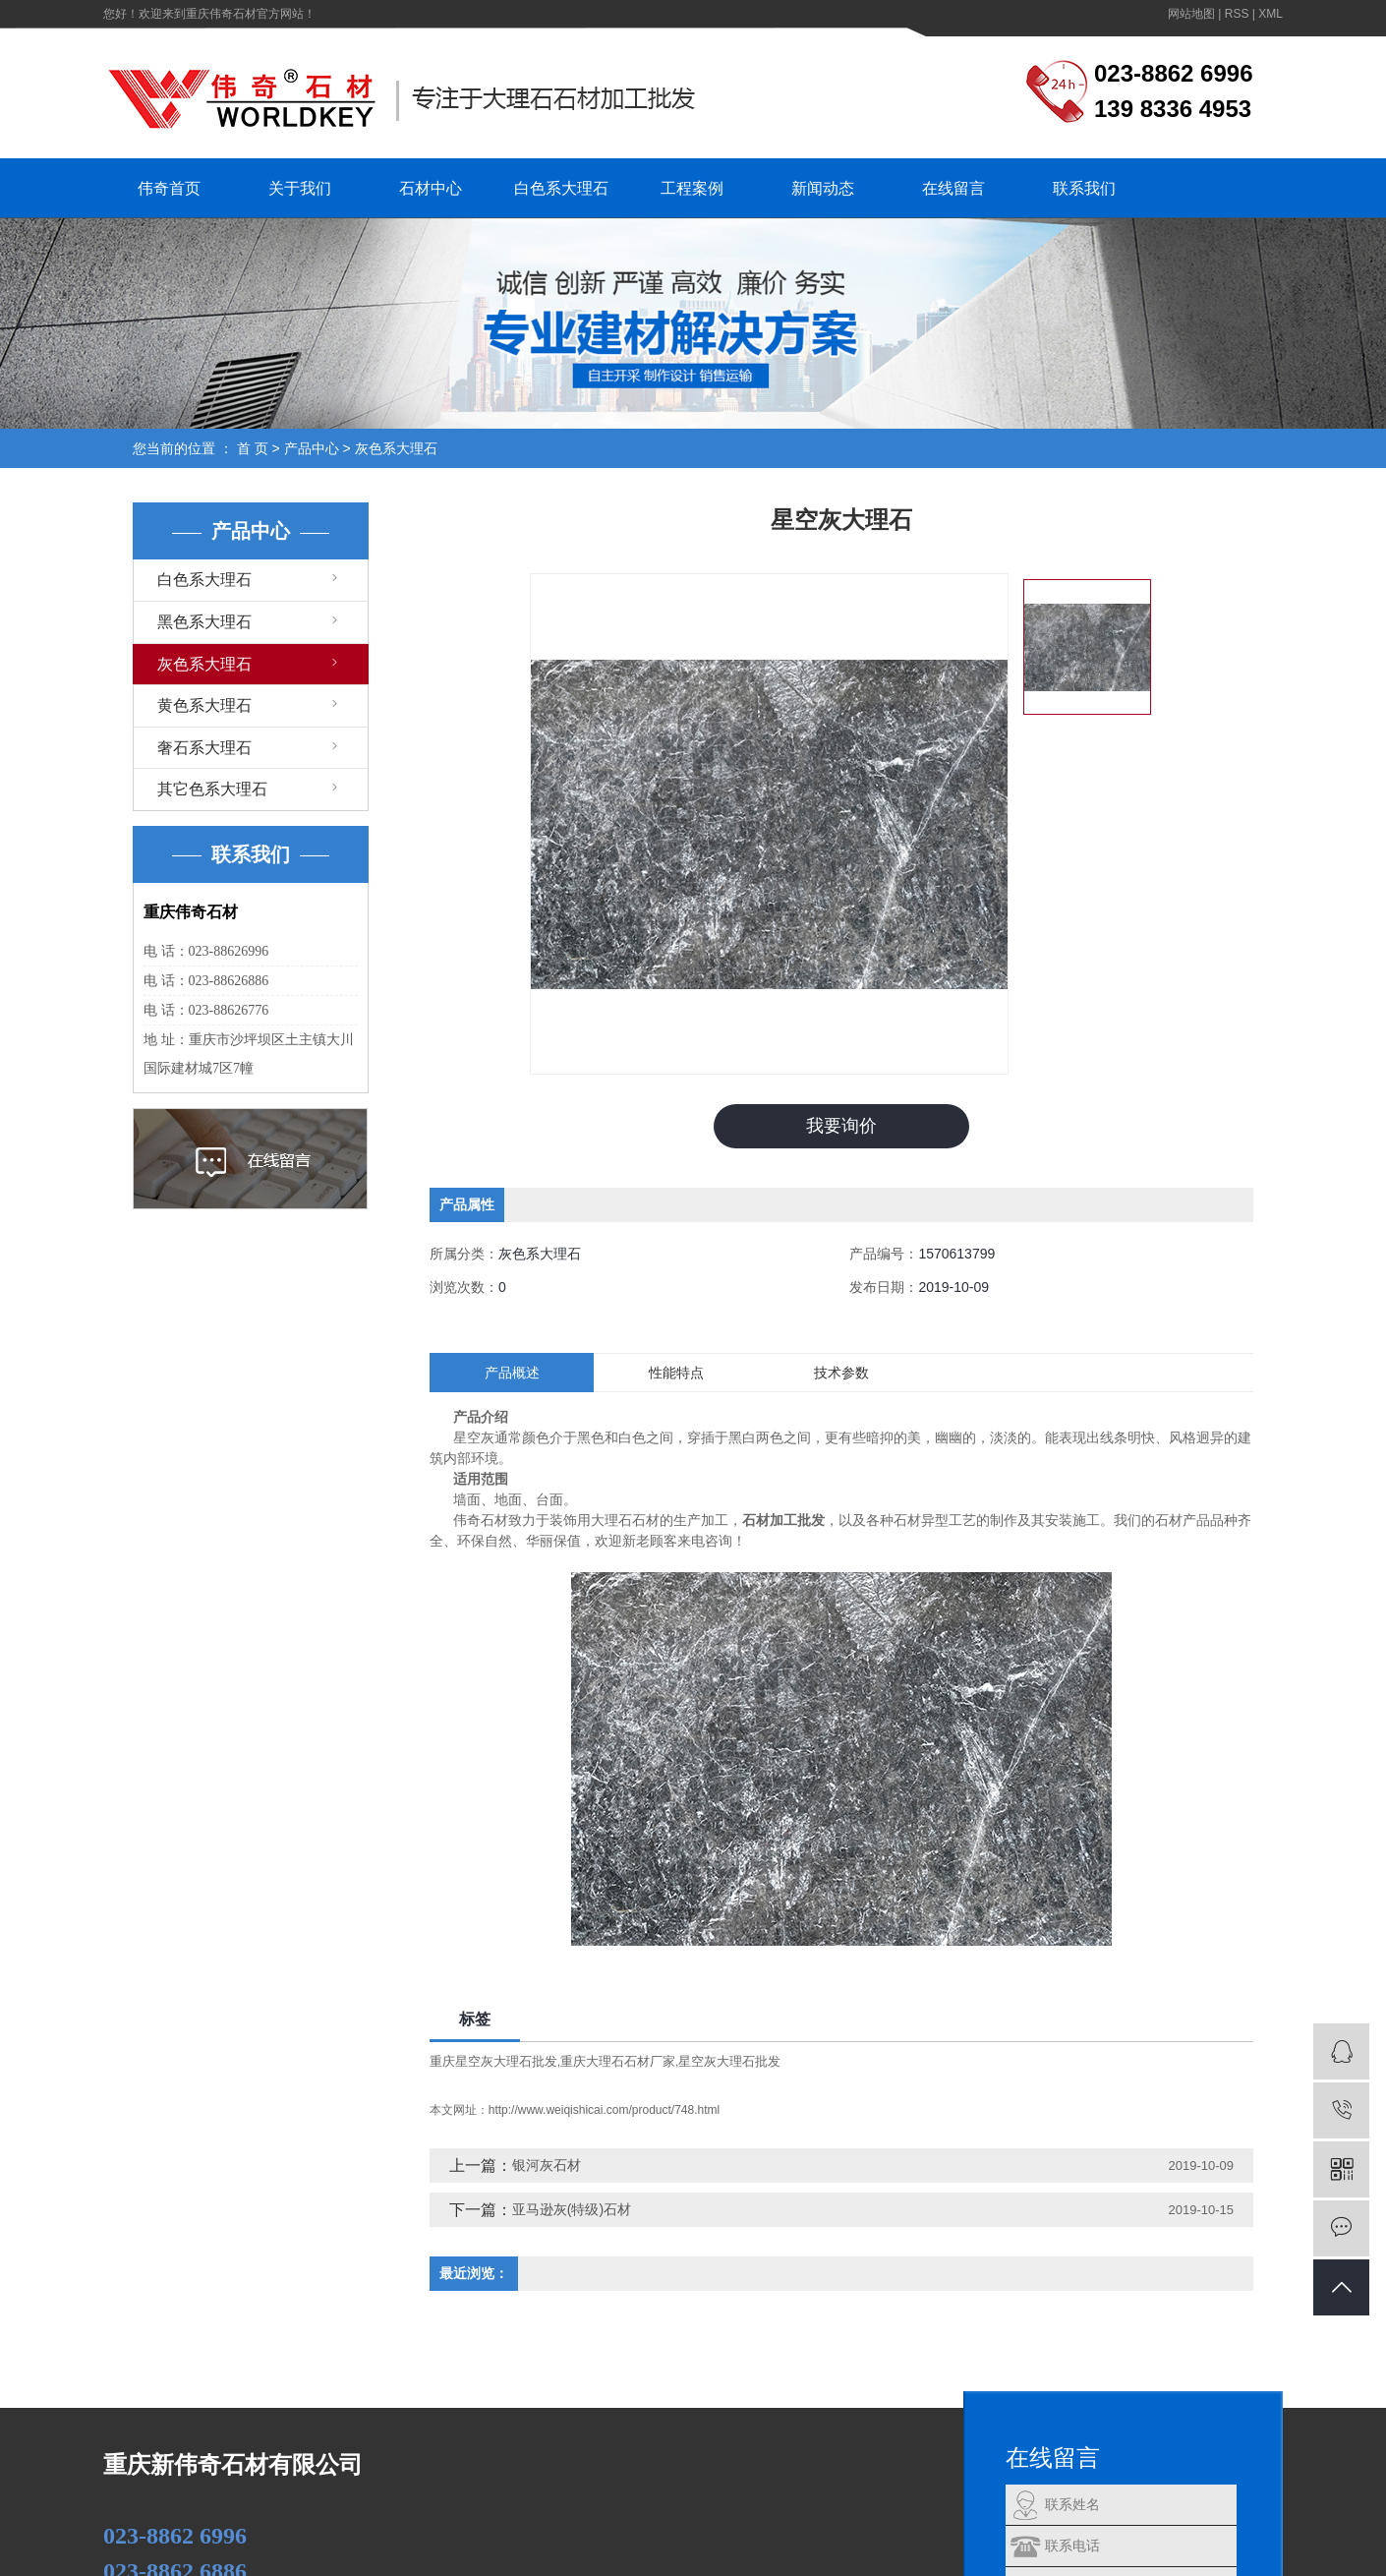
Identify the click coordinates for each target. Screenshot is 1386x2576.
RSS (1237, 14)
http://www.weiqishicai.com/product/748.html (604, 2110)
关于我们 (299, 188)
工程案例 (692, 188)
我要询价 (841, 1126)
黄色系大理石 (204, 705)
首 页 (252, 448)
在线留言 (953, 188)
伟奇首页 (169, 188)
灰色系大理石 (396, 448)
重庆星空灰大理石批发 (493, 2061)
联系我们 (1084, 188)
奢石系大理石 (204, 747)
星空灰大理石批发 (729, 2061)
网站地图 (1191, 14)
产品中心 (311, 448)
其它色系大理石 (212, 789)
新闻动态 (822, 188)
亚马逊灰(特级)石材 (571, 2209)
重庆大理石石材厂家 (617, 2061)
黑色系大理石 (204, 622)
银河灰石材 (546, 2165)
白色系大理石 (561, 188)
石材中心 (430, 188)
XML (1270, 14)
